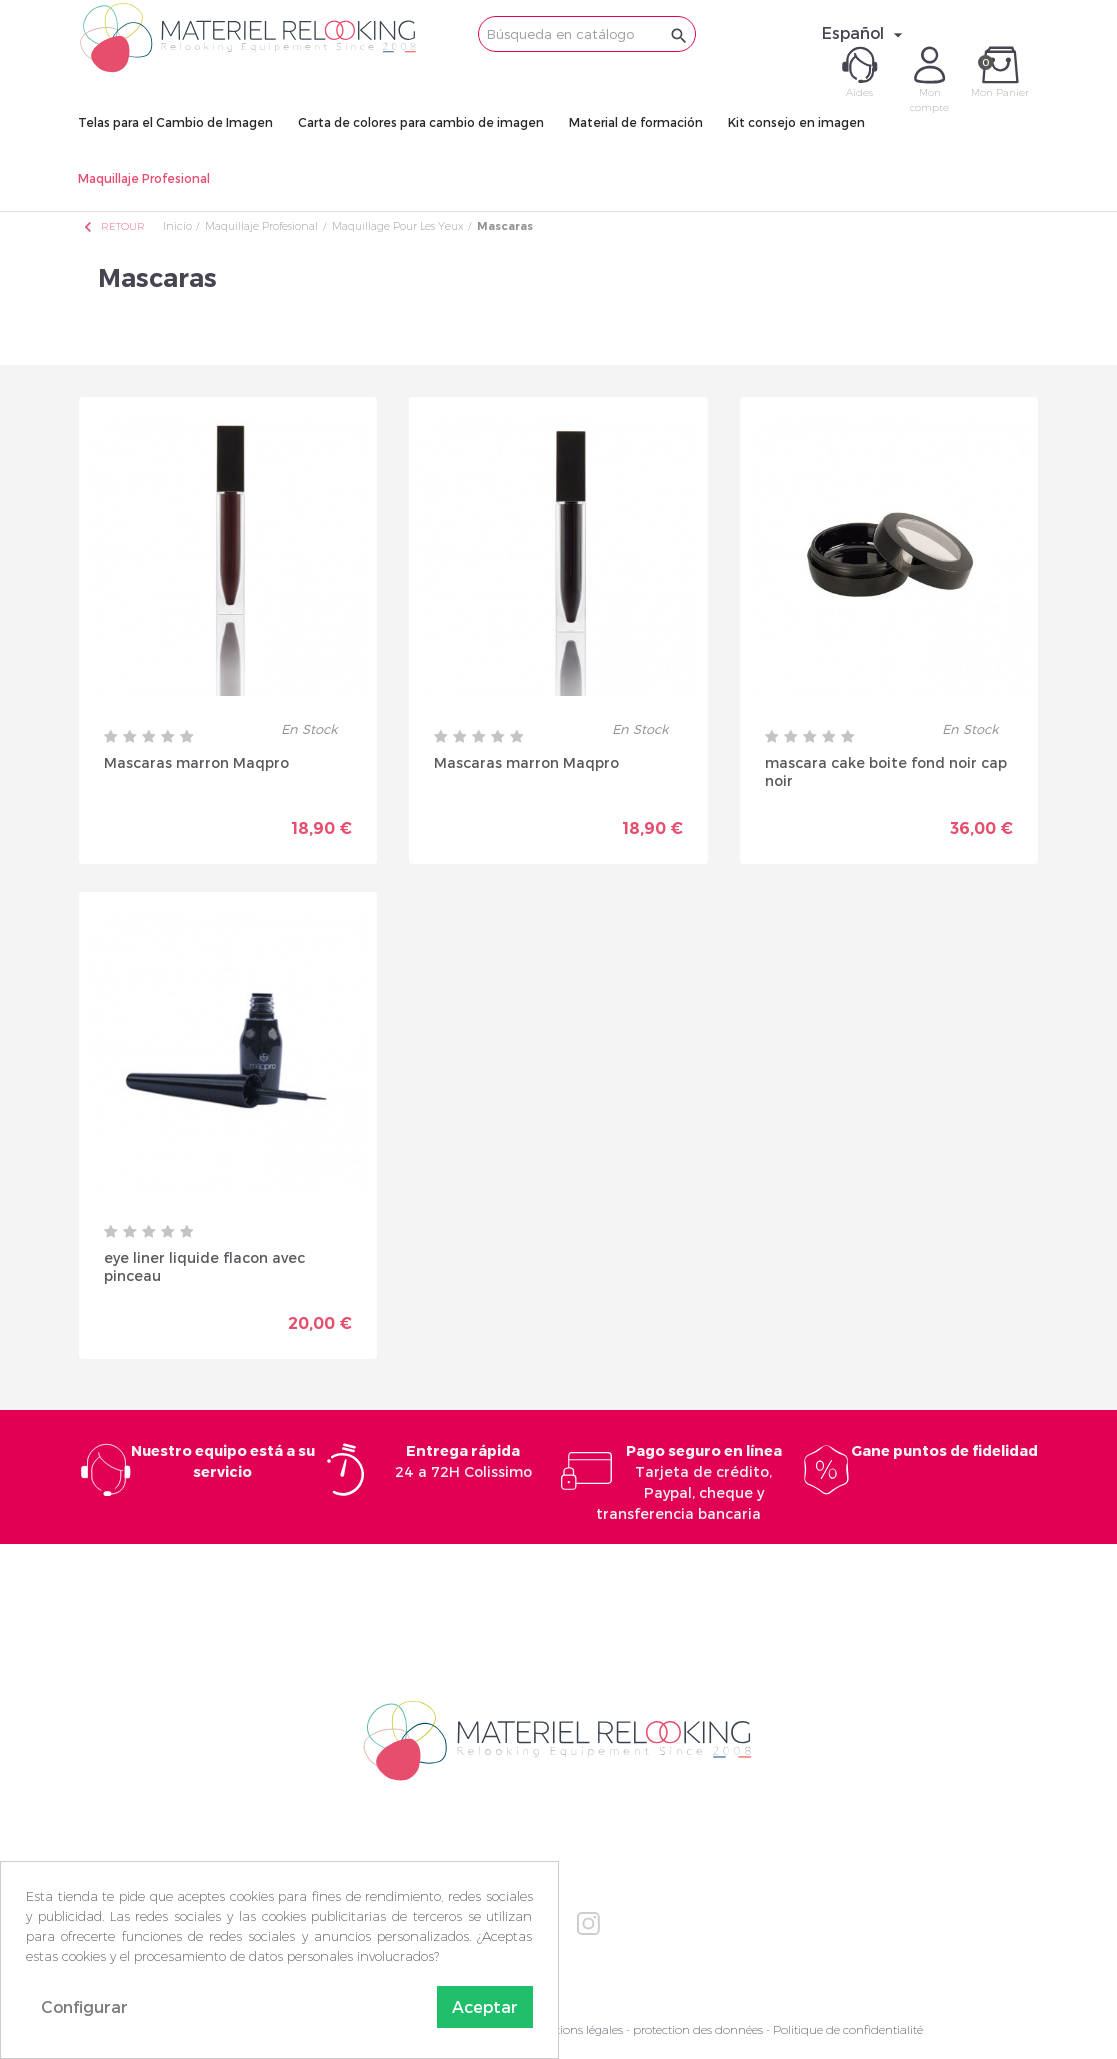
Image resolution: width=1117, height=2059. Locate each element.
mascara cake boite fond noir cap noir (886, 771)
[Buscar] (587, 34)
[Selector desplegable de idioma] (865, 33)
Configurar (84, 2006)
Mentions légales (577, 2029)
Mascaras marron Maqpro (196, 762)
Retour (113, 226)
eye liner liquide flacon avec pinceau (204, 1266)
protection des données (698, 2029)
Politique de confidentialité (848, 2029)
